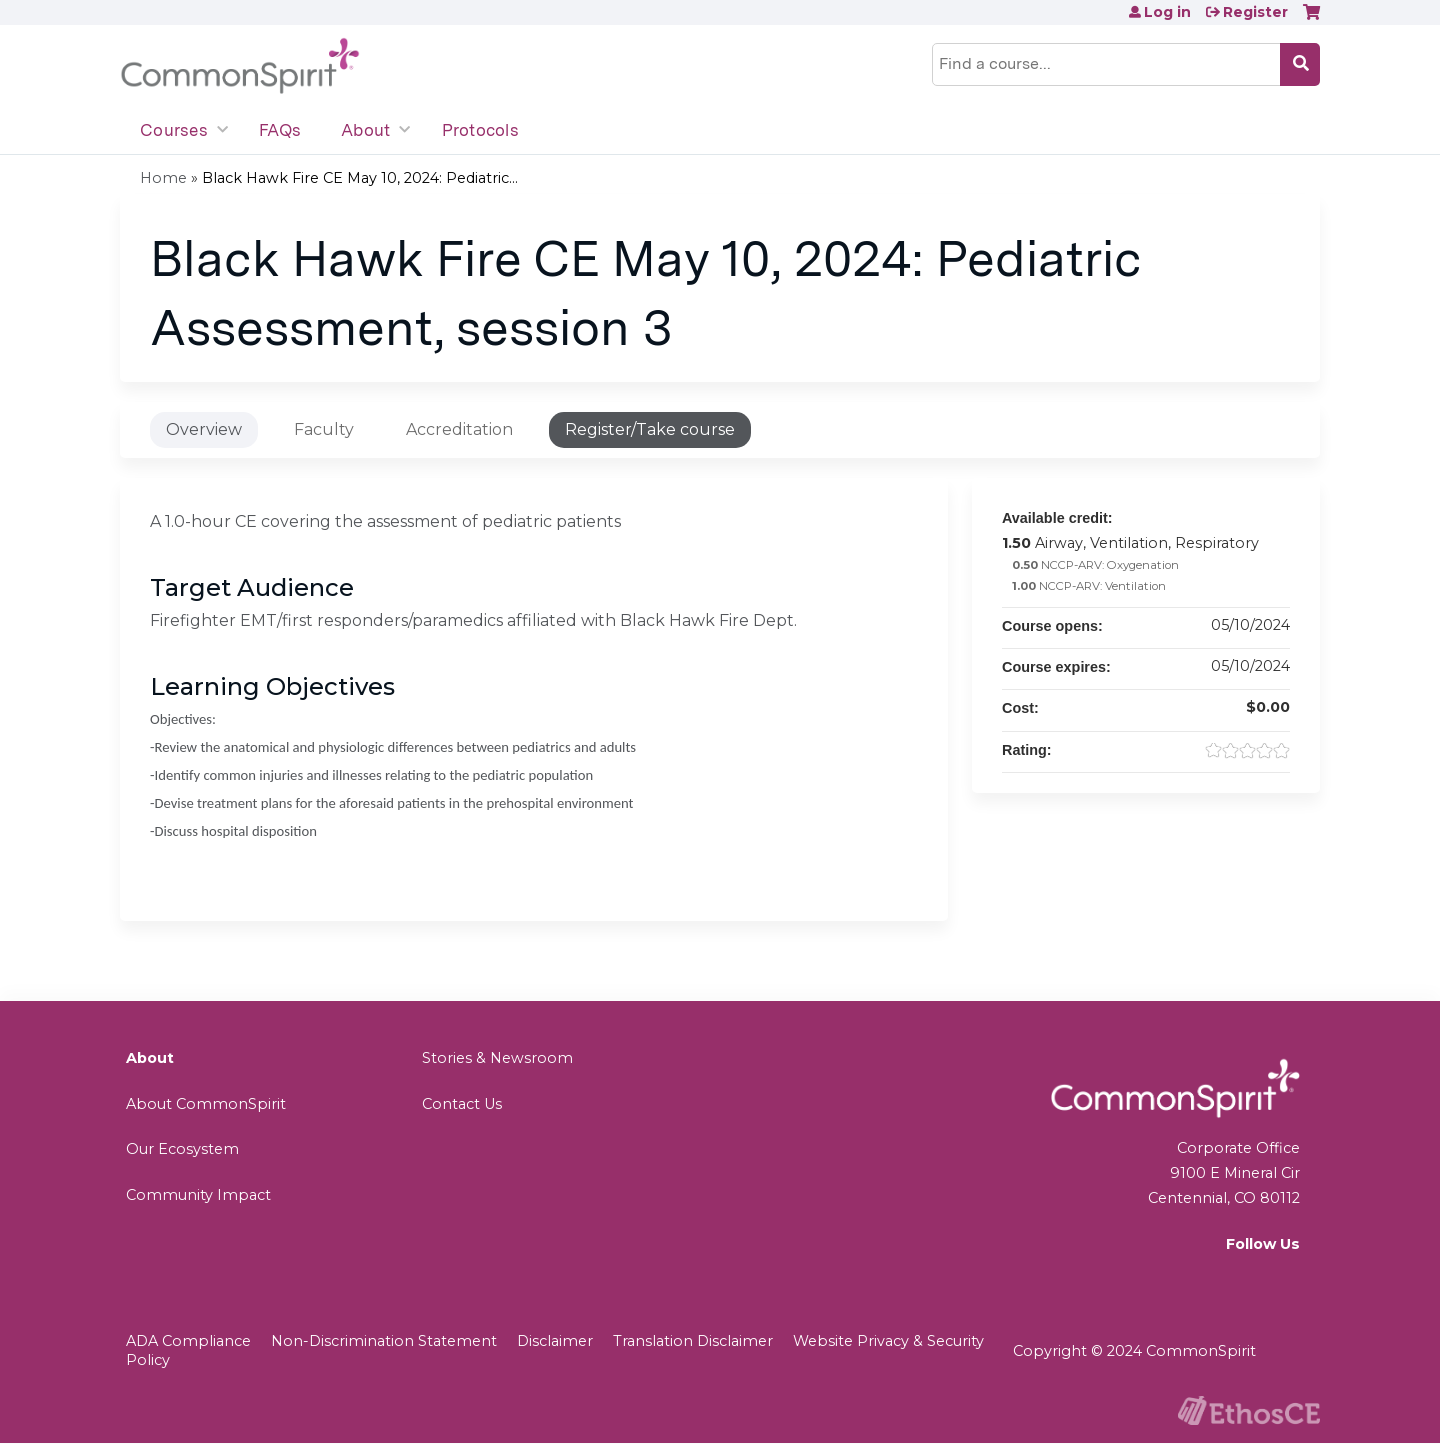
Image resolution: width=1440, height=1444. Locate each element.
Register (1255, 12)
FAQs (280, 130)
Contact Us (462, 1104)
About (365, 130)
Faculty (324, 429)
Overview (204, 429)
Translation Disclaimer (693, 1341)
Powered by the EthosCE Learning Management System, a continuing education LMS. (1249, 1410)
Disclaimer (555, 1341)
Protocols (480, 130)
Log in (1167, 12)
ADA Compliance (188, 1341)
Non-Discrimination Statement (384, 1341)
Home (163, 178)
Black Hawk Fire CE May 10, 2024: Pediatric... (360, 178)
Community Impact (198, 1195)
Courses (174, 130)
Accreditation (459, 429)
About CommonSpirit (206, 1104)
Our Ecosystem (182, 1149)
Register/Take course (650, 429)
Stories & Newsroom (497, 1058)
